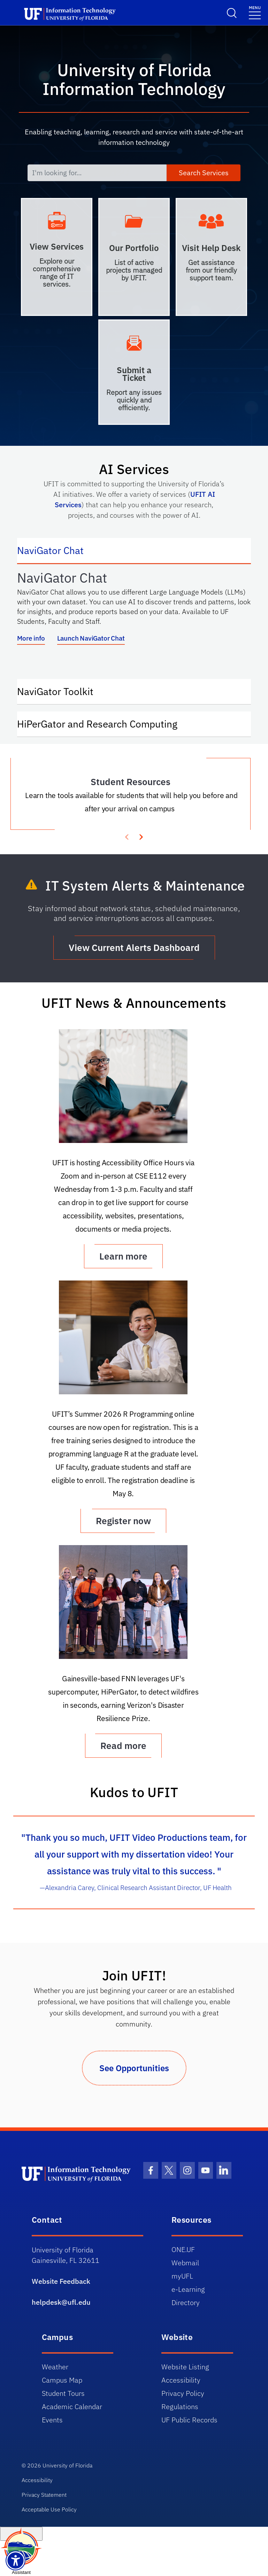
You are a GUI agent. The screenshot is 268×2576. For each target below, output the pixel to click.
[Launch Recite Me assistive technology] (15, 2560)
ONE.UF (183, 2249)
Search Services (204, 172)
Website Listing (185, 2366)
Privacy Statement (44, 2494)
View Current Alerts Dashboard (134, 947)
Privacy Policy (182, 2393)
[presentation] (141, 836)
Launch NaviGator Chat (91, 638)
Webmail (185, 2262)
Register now (123, 1521)
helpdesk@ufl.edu (61, 2302)
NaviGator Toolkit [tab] (62, 691)
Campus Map (62, 2380)
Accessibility (180, 2380)
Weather (55, 2366)
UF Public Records (189, 2419)
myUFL (182, 2276)
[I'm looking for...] (97, 172)
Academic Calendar (72, 2406)
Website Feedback (61, 2281)
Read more (123, 1745)
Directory (185, 2302)
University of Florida (67, 2465)
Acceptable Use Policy (49, 2509)
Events (52, 2419)
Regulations (179, 2406)
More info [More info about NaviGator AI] (31, 638)
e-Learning (188, 2289)
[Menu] (254, 12)
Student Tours (63, 2393)
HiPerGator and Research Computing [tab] (104, 723)
